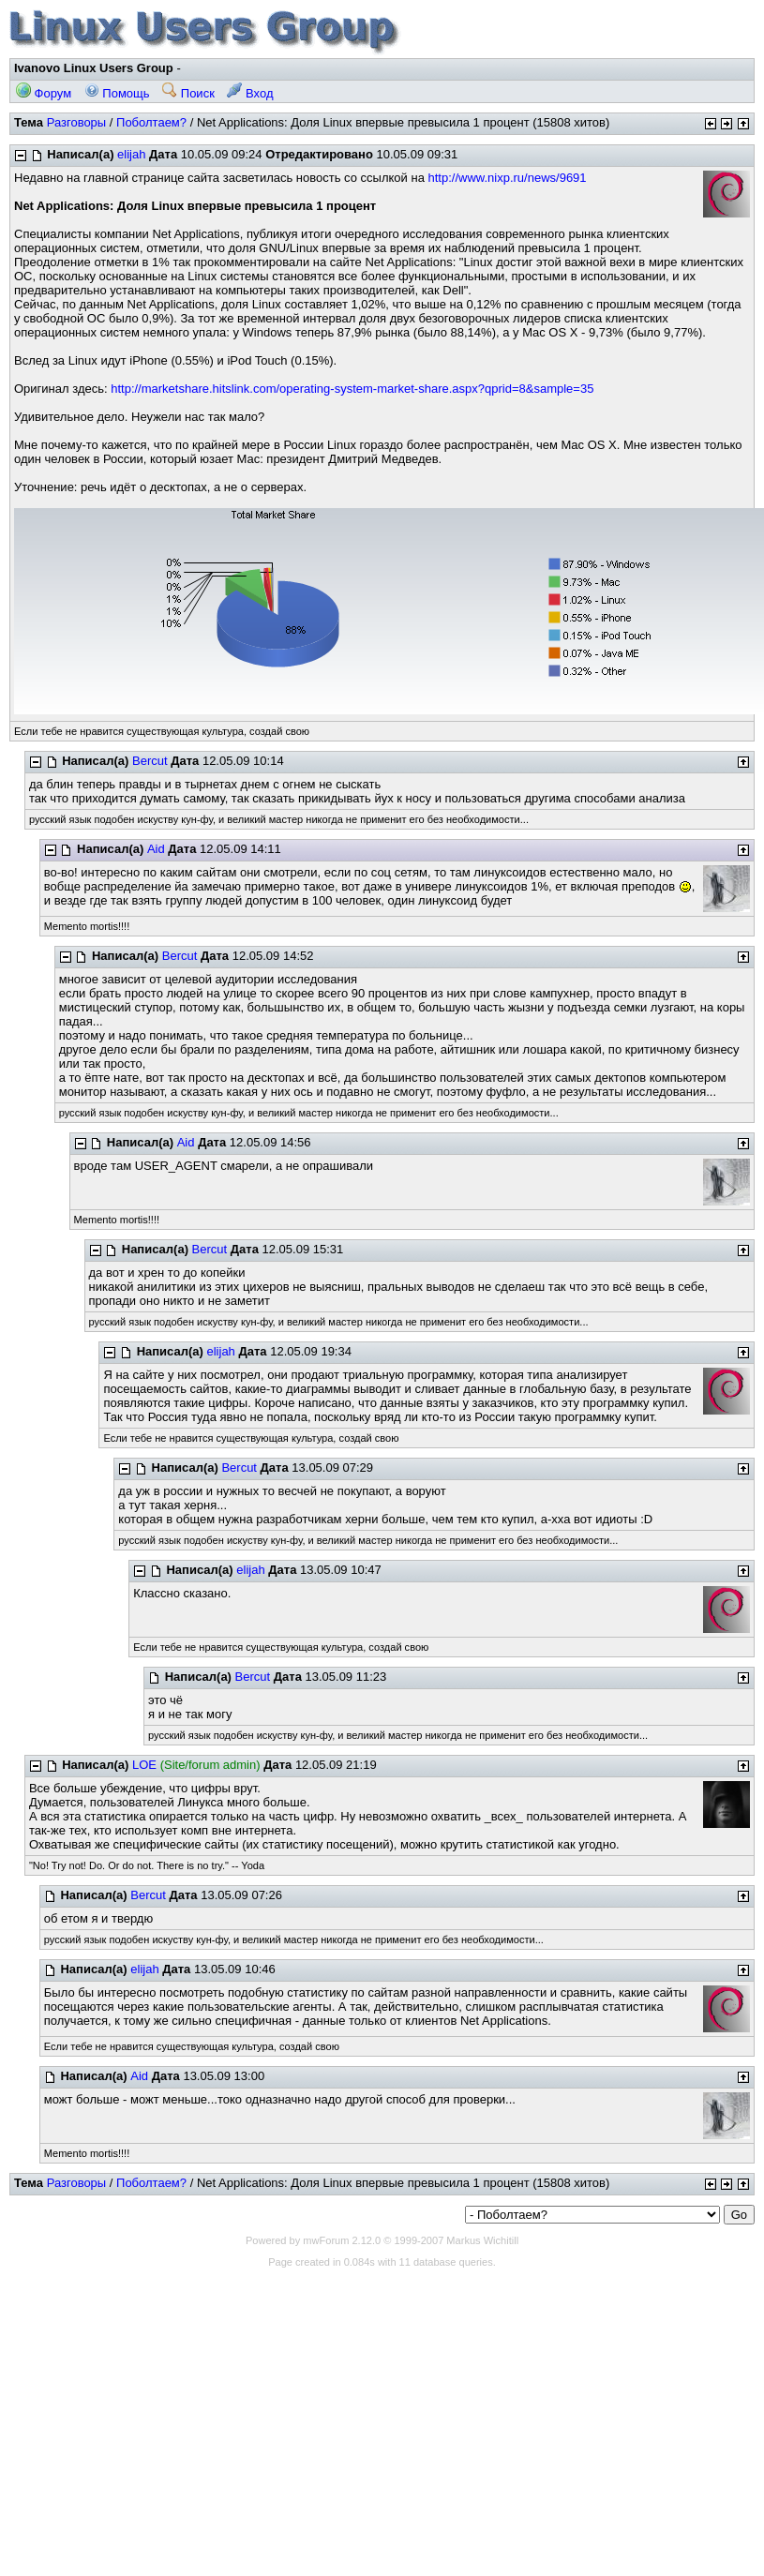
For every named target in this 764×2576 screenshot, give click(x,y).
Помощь (117, 93)
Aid (156, 849)
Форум (43, 93)
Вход (250, 93)
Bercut (150, 761)
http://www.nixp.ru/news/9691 (506, 178)
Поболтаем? (151, 122)
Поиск (188, 93)
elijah (131, 154)
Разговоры (77, 122)
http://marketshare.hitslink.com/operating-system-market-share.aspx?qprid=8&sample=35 (352, 389)
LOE (144, 1765)
